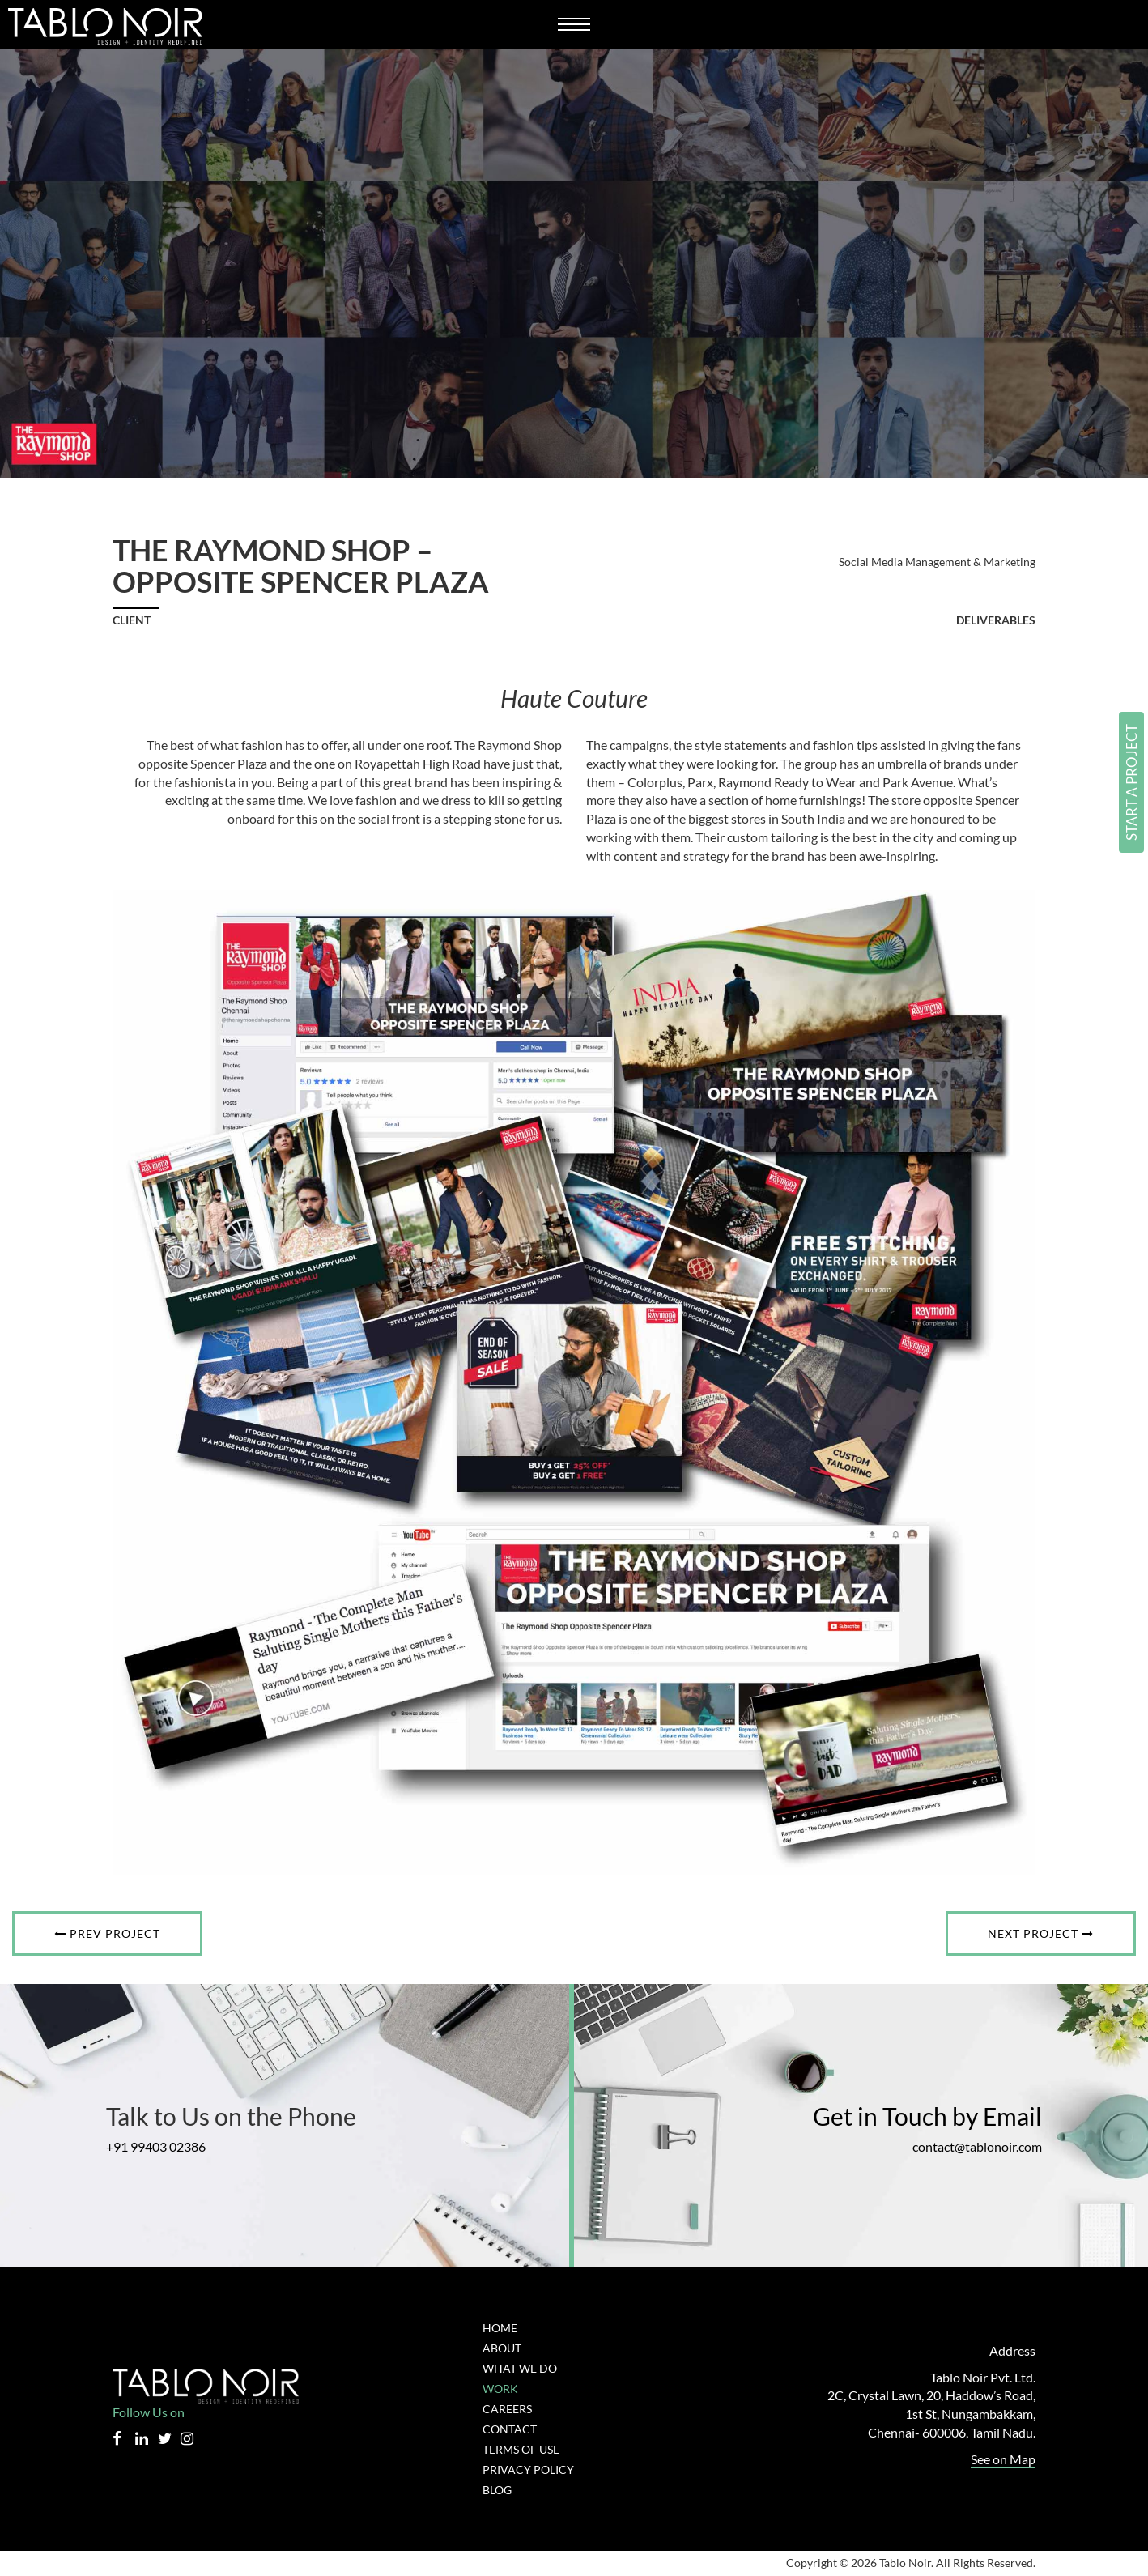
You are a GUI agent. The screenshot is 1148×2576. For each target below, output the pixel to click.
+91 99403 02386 (165, 2147)
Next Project (1040, 1933)
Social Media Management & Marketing (937, 561)
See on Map (1003, 2459)
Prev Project (108, 1933)
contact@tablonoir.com (968, 2147)
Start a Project (1131, 782)
